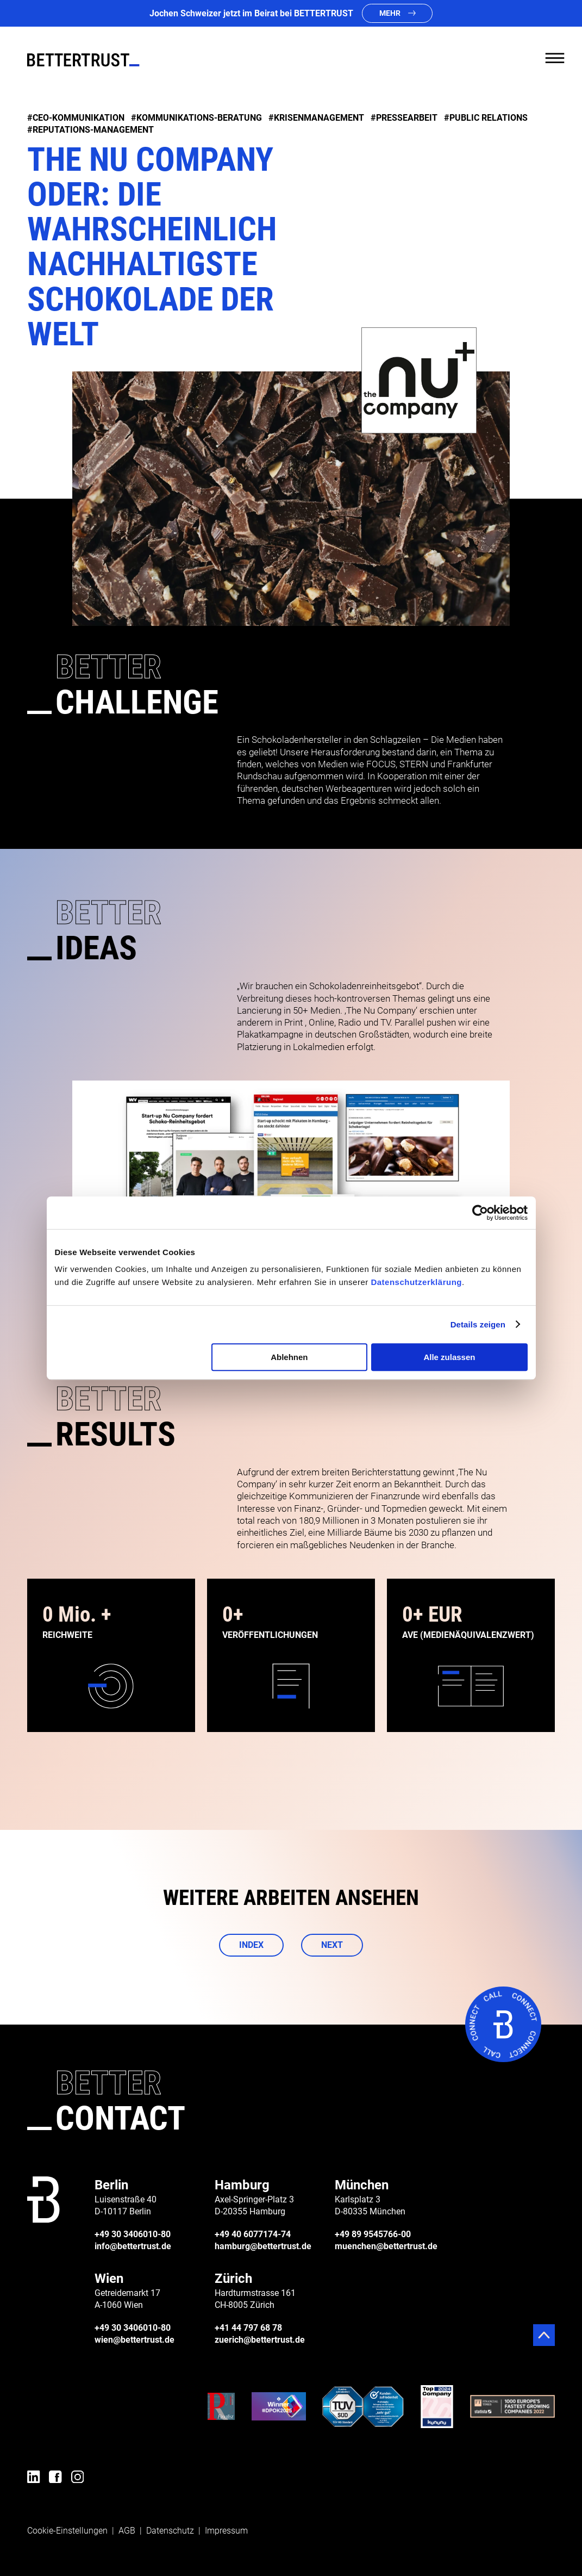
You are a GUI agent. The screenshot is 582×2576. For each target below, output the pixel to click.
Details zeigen (477, 1324)
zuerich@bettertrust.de (260, 2340)
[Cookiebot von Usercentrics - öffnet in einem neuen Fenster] (480, 1213)
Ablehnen (289, 1357)
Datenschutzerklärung (416, 1282)
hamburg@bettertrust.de (263, 2246)
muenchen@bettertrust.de (386, 2246)
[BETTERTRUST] (83, 59)
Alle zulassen (449, 1357)
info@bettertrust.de (133, 2246)
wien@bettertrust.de (134, 2340)
